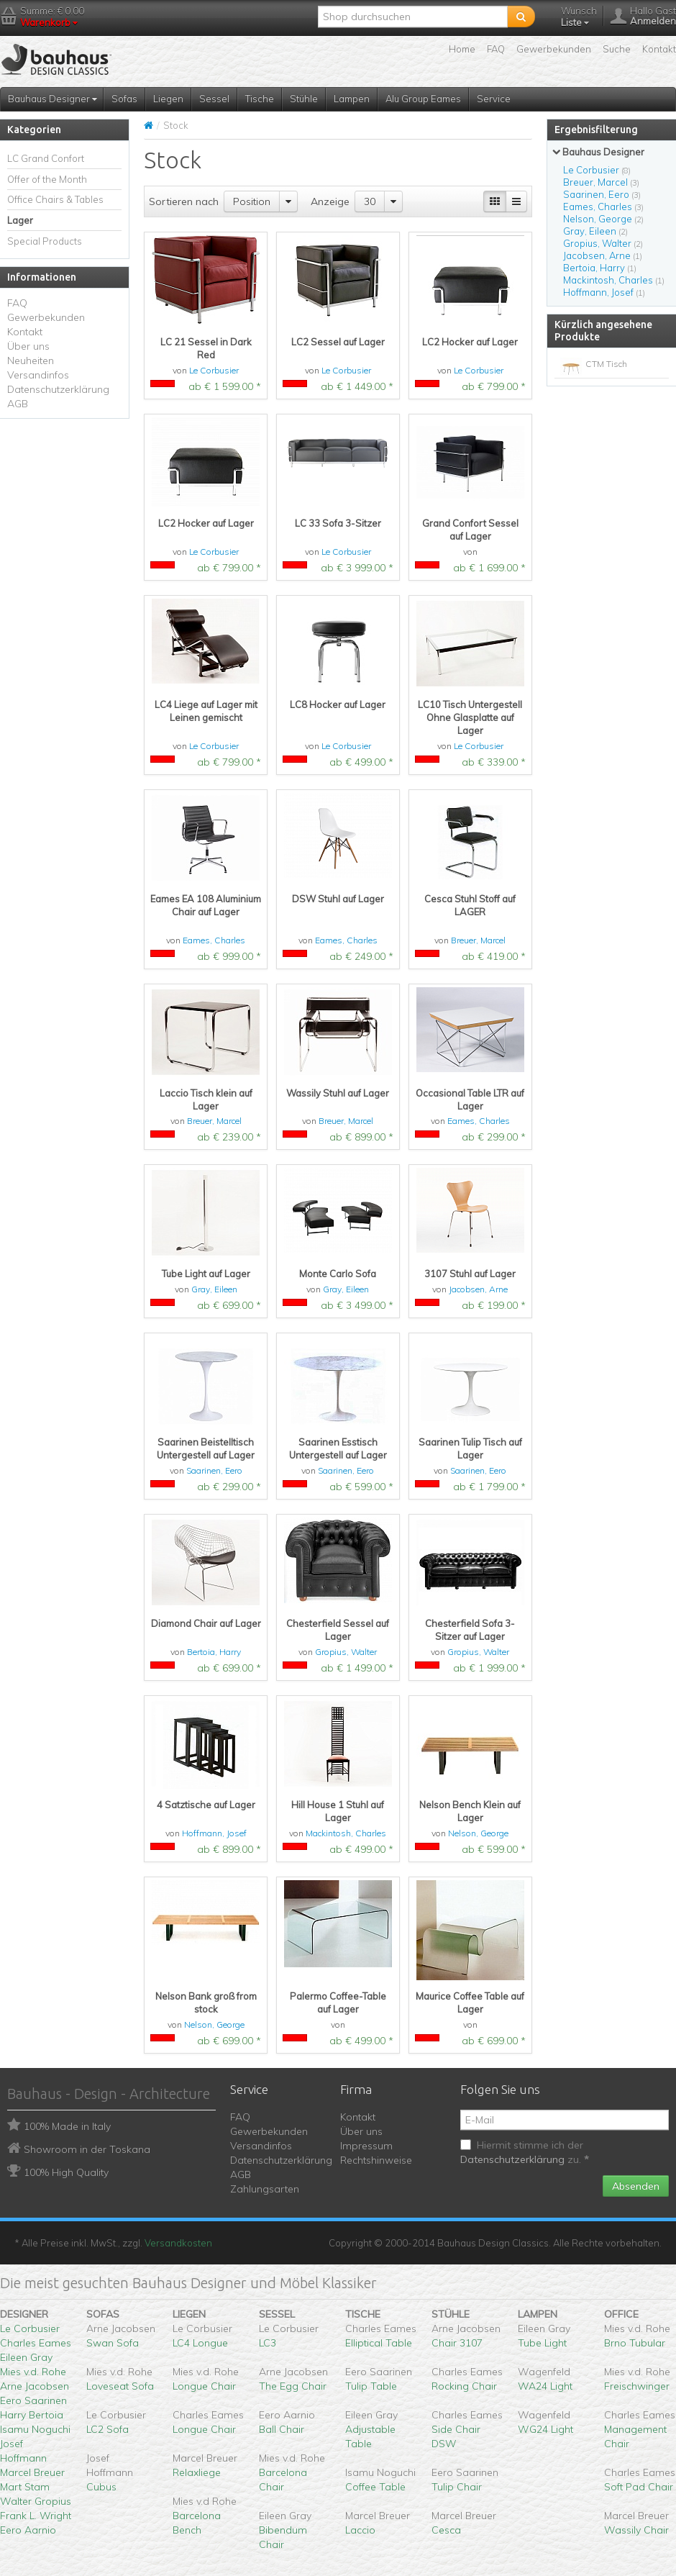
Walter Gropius (35, 2501)
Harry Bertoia (31, 2414)
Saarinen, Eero (214, 1470)
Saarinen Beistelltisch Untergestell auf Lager (206, 1448)
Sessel (214, 98)
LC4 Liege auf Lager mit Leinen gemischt (206, 711)
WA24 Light (545, 2386)
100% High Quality (66, 2172)
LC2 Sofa (107, 2429)
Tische (259, 98)
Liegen (168, 98)
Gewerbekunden (553, 49)
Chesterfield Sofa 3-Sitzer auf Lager (470, 1630)
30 (369, 201)
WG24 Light (545, 2429)
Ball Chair (281, 2429)
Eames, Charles (214, 940)
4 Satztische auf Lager (206, 1804)
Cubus (101, 2486)
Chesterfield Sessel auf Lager (337, 1630)
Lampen (352, 98)
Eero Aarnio (28, 2529)
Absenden (635, 2186)
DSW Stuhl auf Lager (338, 898)
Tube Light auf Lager (206, 1273)
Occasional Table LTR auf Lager (470, 1099)
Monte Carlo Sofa (337, 1273)
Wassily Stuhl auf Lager (337, 1093)
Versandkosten (178, 2243)
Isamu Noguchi (35, 2429)
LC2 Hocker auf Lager (470, 342)
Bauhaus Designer (52, 98)
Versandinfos (38, 374)
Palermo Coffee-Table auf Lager (338, 2002)
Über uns (28, 346)
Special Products (44, 241)
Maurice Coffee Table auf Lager (470, 2002)
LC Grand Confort (45, 158)
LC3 (267, 2342)
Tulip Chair (456, 2486)
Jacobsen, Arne (478, 1289)
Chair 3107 (457, 2342)
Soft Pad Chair (638, 2486)
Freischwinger (637, 2386)
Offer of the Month (47, 179)
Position (251, 201)
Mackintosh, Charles (346, 1833)
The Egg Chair (292, 2386)
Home (462, 49)
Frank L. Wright (35, 2515)
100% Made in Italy (67, 2126)
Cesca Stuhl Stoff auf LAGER (470, 905)
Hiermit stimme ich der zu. (524, 2152)
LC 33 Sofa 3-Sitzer (338, 523)
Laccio (360, 2529)
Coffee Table (375, 2486)
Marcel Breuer (32, 2472)
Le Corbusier (214, 370)
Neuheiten (30, 360)
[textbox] (413, 16)
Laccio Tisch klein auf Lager (206, 1099)
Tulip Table (371, 2386)
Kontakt (659, 49)
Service (494, 98)
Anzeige (330, 201)
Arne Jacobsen (34, 2386)
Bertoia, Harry (214, 1651)
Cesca (446, 2529)
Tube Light (542, 2342)
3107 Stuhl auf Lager (470, 1273)
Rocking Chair (464, 2386)
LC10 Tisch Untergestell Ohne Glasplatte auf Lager (470, 717)
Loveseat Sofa (120, 2386)
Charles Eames (35, 2342)
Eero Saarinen (33, 2400)
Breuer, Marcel (478, 940)
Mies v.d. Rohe (33, 2371)
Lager (20, 220)
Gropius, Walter (346, 1651)
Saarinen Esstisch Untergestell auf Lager (338, 1448)
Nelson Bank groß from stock (206, 2002)
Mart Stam (25, 2486)
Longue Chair (204, 2386)
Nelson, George (478, 1833)
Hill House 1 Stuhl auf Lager (337, 1811)
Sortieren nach (184, 201)
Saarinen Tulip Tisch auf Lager (470, 1448)
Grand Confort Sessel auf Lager (470, 529)
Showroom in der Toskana (87, 2149)
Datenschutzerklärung (58, 389)
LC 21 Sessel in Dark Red (206, 348)
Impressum (366, 2145)
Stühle (304, 98)
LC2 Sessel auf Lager (338, 342)
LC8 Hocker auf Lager (337, 704)
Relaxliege (197, 2472)
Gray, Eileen (214, 1289)
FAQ (496, 49)
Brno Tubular (634, 2342)
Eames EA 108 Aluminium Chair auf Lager (205, 905)
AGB (17, 403)
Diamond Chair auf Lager (206, 1623)
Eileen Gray (26, 2357)
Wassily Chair (636, 2529)
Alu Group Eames (423, 98)
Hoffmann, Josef (214, 1833)
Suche (617, 49)
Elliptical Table (378, 2342)
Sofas (124, 98)
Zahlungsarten (264, 2188)
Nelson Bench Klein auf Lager (470, 1811)
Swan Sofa (112, 2342)
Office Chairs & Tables (55, 199)
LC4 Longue (200, 2342)
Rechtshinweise (376, 2160)
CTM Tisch (606, 363)
